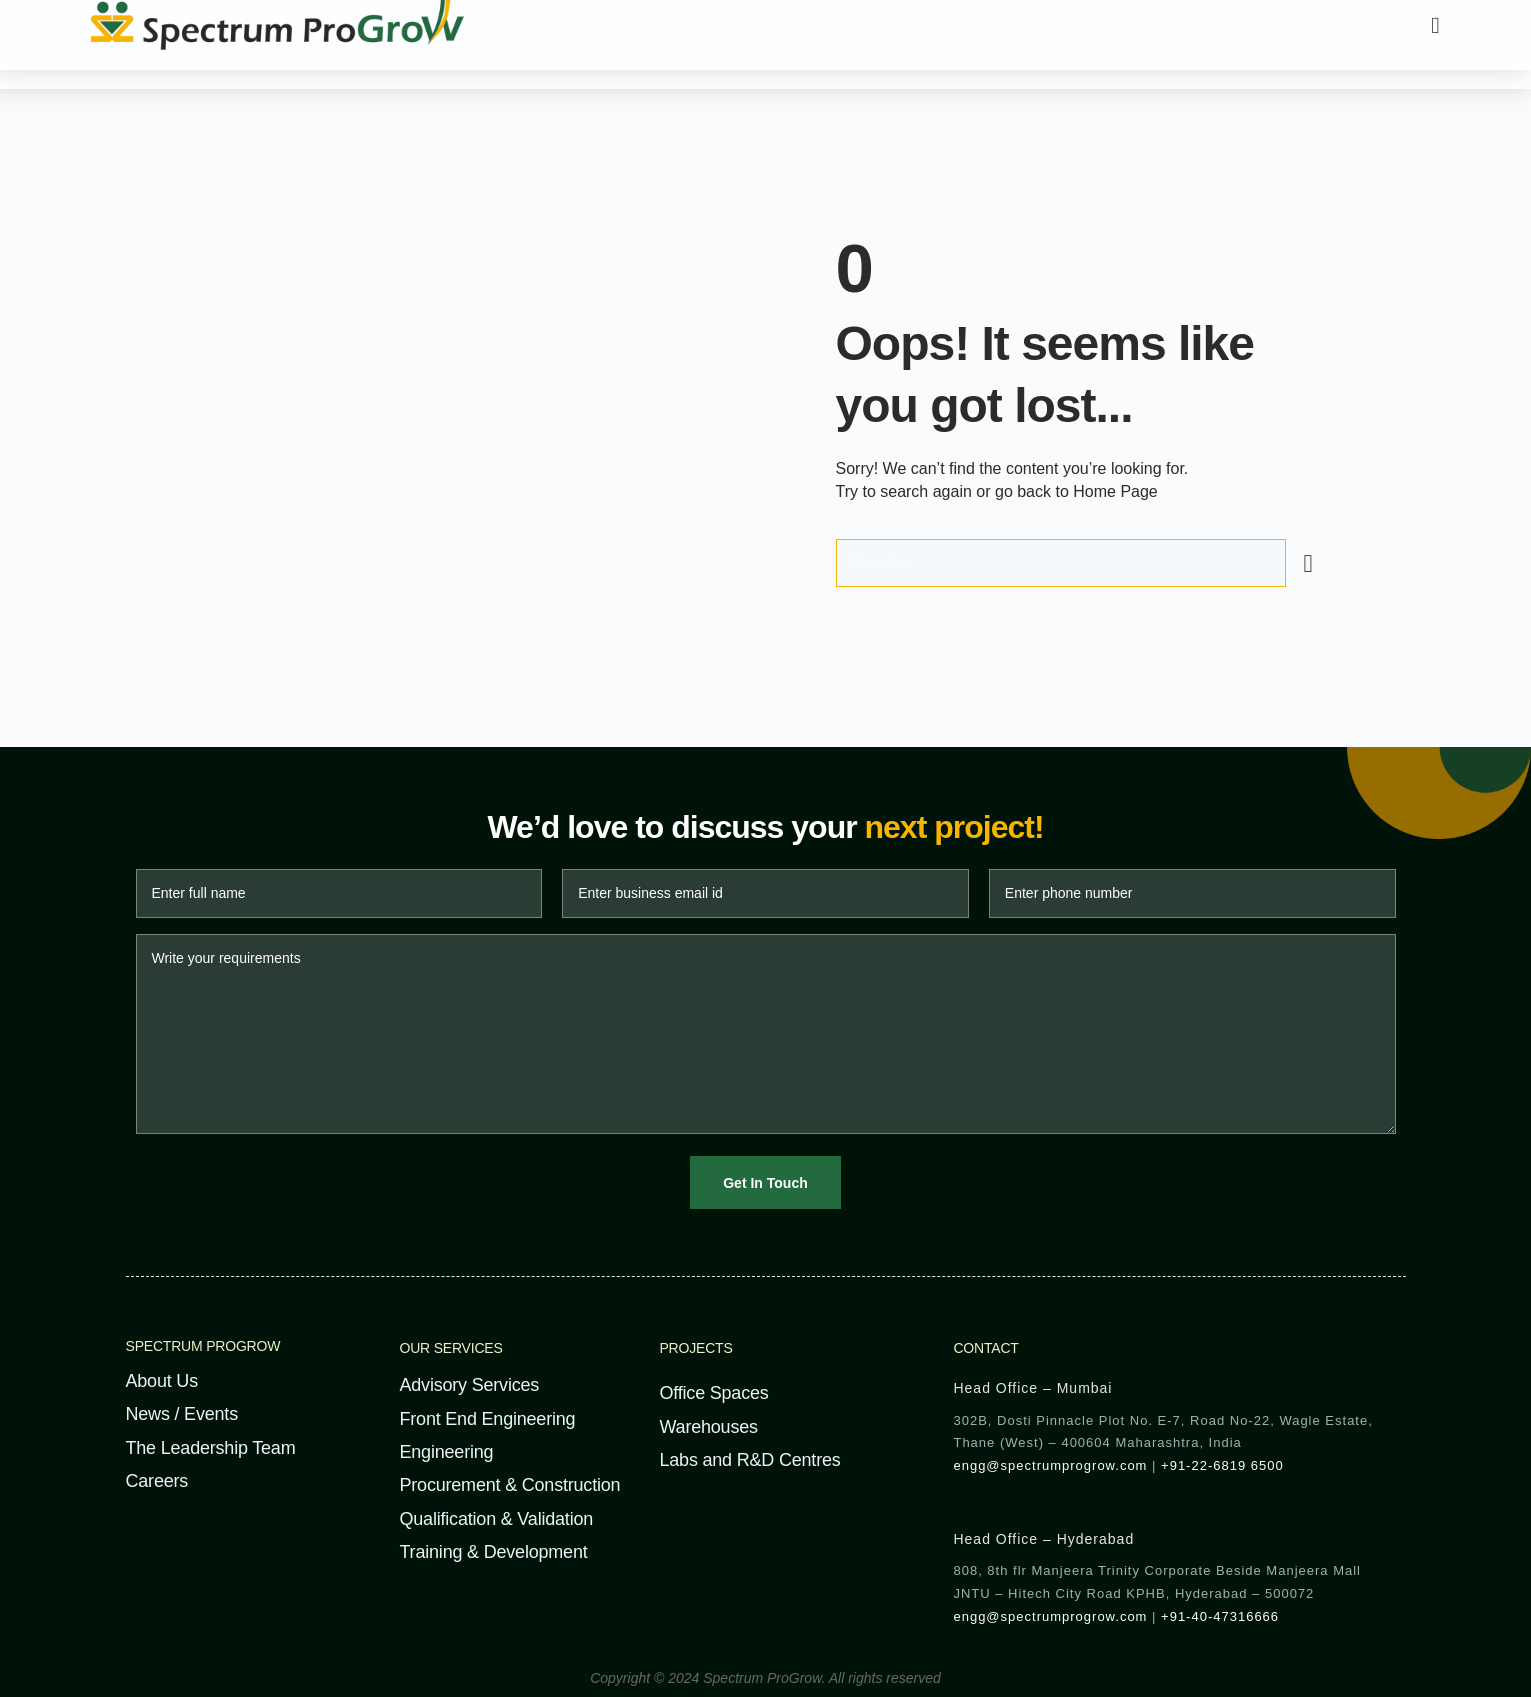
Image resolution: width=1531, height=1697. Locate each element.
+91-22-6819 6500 (1222, 1463)
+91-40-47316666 (1220, 1613)
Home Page (1115, 490)
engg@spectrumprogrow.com (1050, 1463)
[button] (1436, 25)
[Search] (1308, 562)
